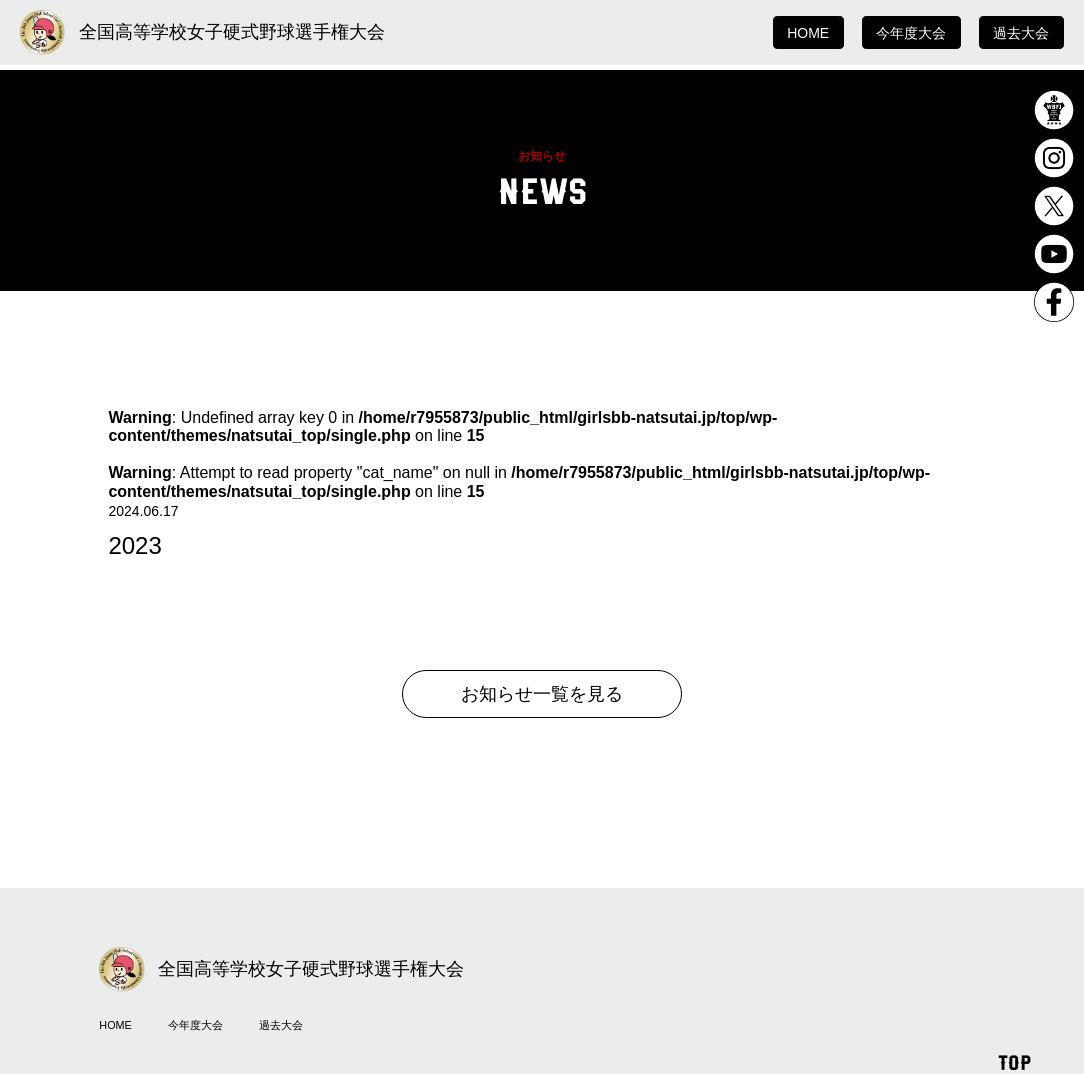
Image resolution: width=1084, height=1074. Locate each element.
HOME (808, 33)
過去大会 (1021, 33)
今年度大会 (911, 33)
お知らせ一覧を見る (542, 694)
